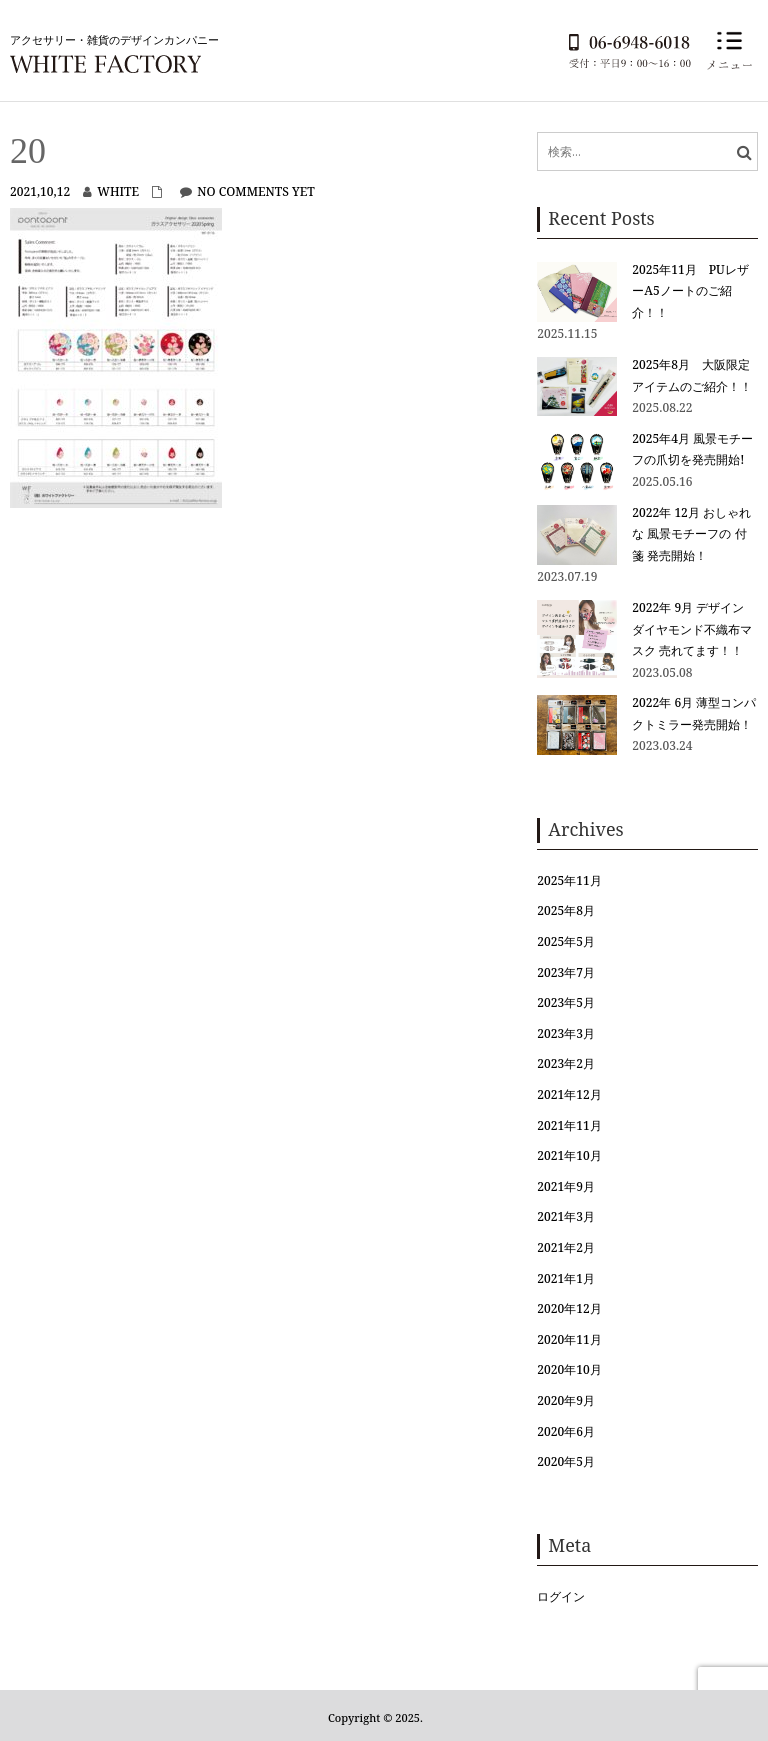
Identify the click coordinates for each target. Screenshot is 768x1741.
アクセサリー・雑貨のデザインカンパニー (114, 39)
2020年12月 (569, 1308)
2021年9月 (566, 1186)
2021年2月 (566, 1247)
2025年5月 (566, 941)
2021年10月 (569, 1155)
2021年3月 (566, 1216)
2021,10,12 (40, 191)
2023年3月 (566, 1033)
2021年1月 (566, 1278)
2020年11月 (569, 1339)
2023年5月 (566, 1002)
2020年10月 (569, 1369)
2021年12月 (569, 1094)
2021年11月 (569, 1125)
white (118, 191)
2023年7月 (566, 972)
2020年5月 (566, 1461)
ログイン (561, 1596)
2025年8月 (566, 910)
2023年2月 (566, 1063)
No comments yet (255, 191)
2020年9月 (566, 1400)
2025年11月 (569, 880)
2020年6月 (566, 1431)
